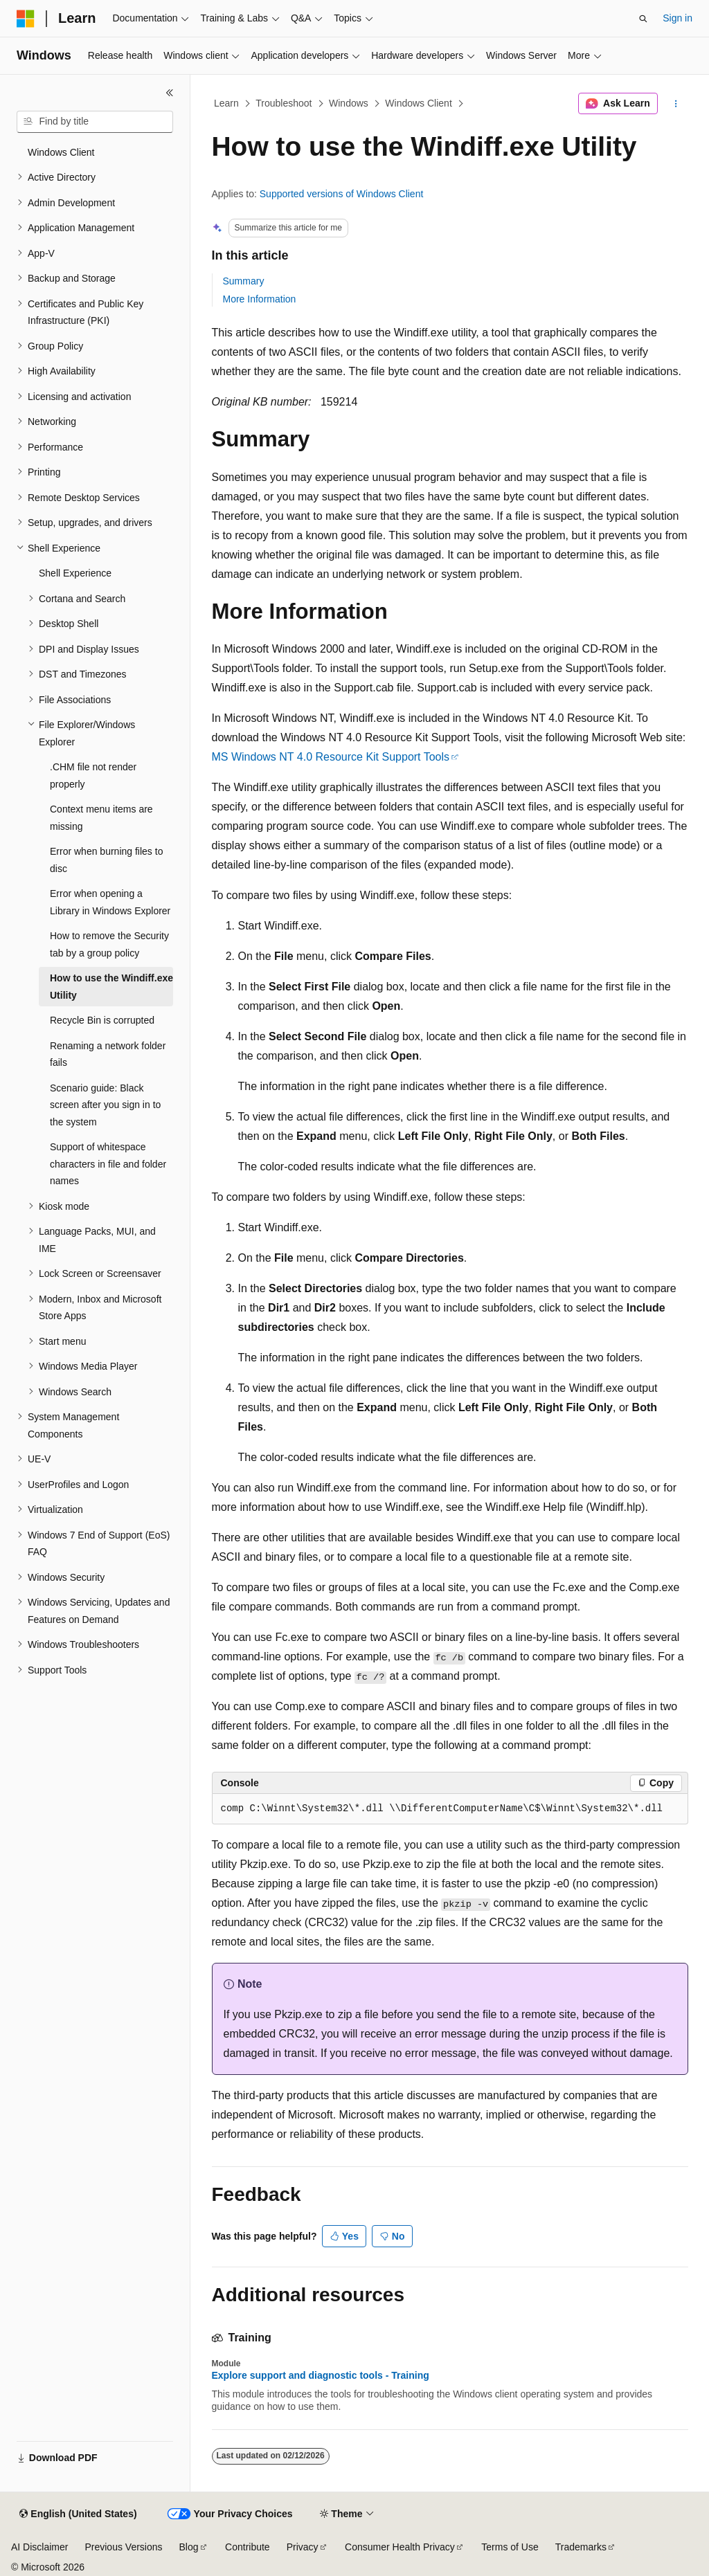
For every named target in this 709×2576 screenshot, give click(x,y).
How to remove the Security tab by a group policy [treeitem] (109, 944)
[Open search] (643, 18)
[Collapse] (169, 92)
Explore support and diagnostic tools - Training (320, 2375)
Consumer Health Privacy (400, 2546)
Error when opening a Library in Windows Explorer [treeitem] (110, 902)
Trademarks (581, 2546)
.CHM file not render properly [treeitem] (93, 775)
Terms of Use (509, 2546)
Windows (348, 103)
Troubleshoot (283, 103)
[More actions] (675, 104)
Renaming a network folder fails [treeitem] (107, 1054)
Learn (226, 103)
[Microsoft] (26, 19)
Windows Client (418, 103)
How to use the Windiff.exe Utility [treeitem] (111, 986)
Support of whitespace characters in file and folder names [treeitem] (108, 1163)
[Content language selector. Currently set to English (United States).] (78, 2514)
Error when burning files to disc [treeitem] (106, 860)
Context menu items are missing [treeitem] (101, 818)
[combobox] (95, 122)
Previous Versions (123, 2546)
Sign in (677, 18)
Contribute (247, 2546)
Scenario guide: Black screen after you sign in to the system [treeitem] (105, 1104)
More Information (259, 299)
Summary (243, 281)
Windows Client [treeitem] (61, 152)
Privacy (302, 2546)
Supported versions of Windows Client (342, 193)
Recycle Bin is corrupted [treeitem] (102, 1020)
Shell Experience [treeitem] (75, 573)
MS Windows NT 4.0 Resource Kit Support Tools (331, 757)
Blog (189, 2546)
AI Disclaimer (39, 2546)
